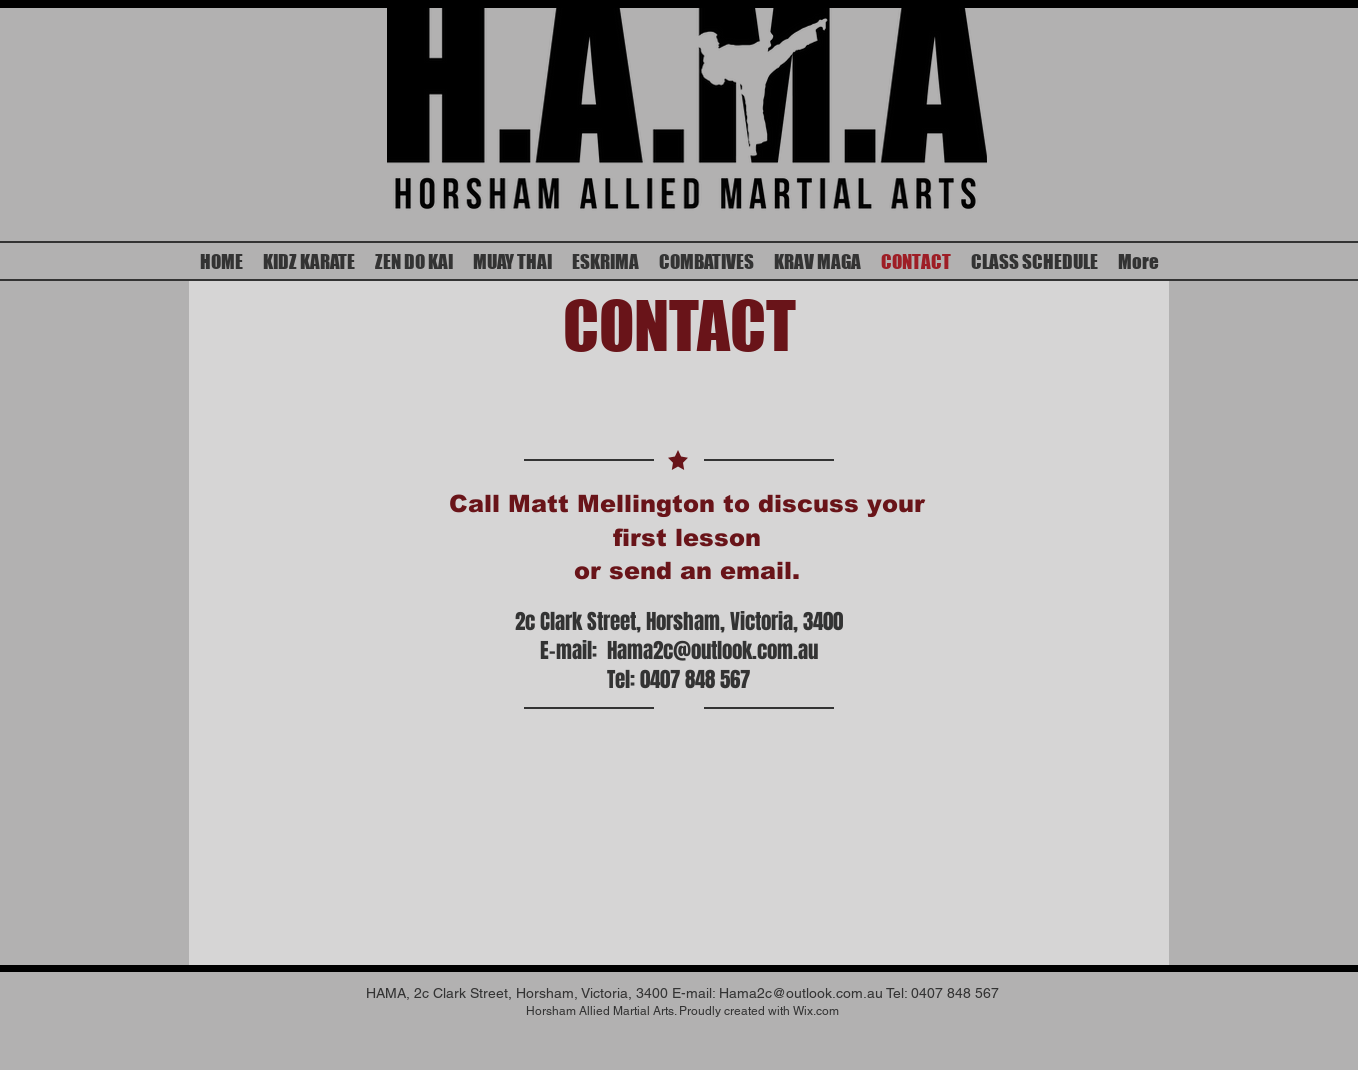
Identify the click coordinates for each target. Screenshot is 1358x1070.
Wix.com (816, 1011)
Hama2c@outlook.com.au (712, 650)
